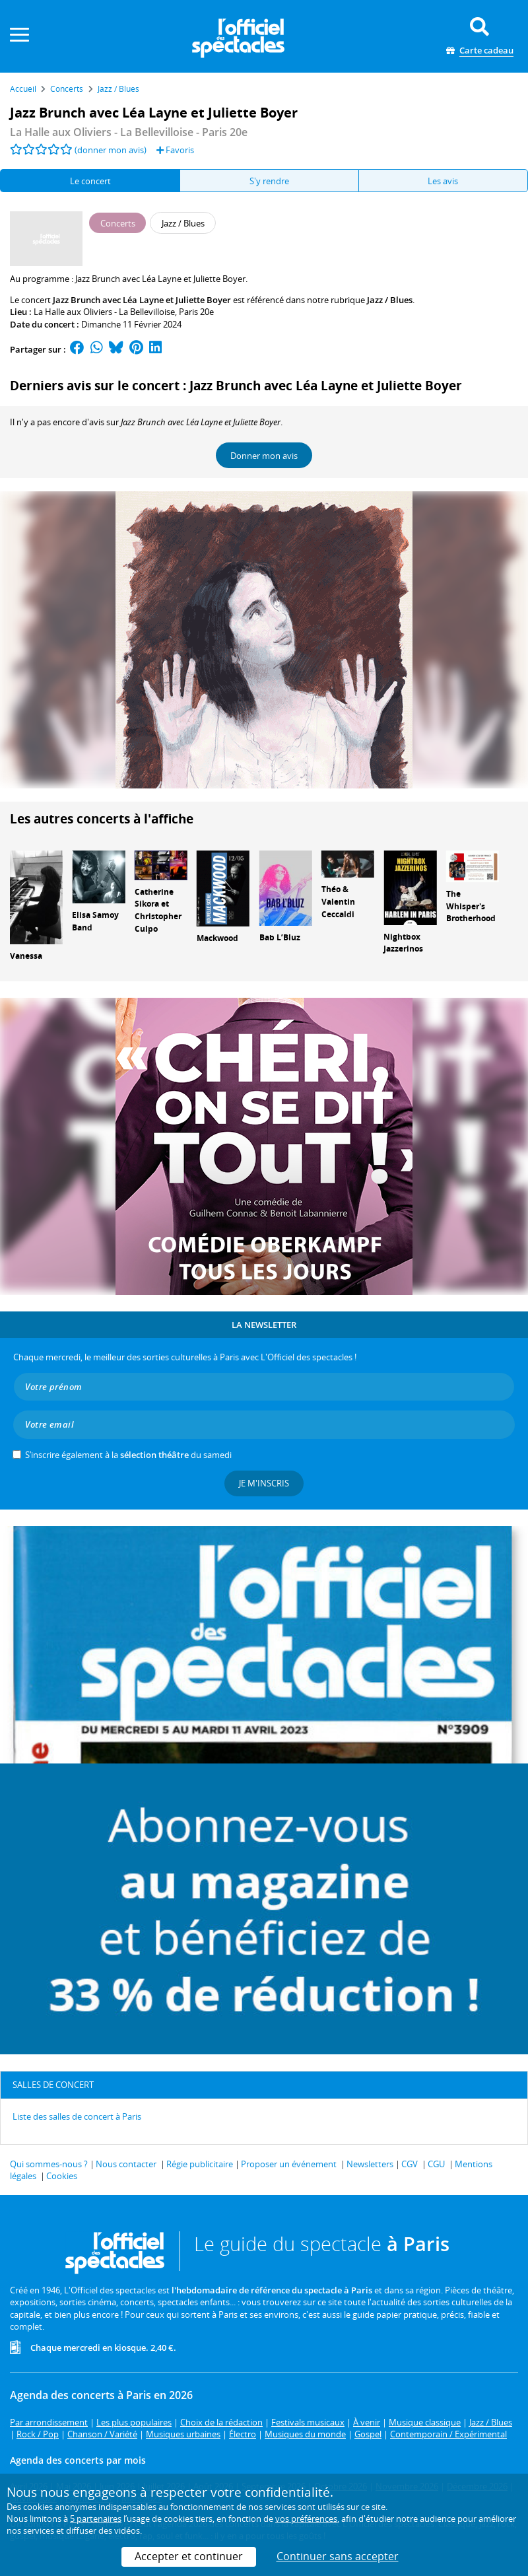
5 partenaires (95, 2518)
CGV (409, 2164)
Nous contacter (126, 2164)
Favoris (175, 150)
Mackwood (217, 938)
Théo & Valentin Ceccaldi (338, 902)
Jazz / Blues (389, 300)
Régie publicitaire (199, 2164)
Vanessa (26, 955)
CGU (436, 2164)
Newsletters (369, 2164)
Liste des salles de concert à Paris (77, 2116)
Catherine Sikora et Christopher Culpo (158, 910)
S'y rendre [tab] (269, 181)
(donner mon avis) (111, 150)
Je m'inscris (264, 1483)
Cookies (61, 2176)
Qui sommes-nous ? (49, 2164)
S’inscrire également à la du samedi (128, 1455)
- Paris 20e (129, 132)
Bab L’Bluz (279, 937)
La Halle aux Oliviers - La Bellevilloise (104, 312)
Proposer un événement (289, 2164)
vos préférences (306, 2518)
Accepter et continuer (189, 2556)
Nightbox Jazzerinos (403, 943)
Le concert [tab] (90, 181)
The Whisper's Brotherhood (471, 906)
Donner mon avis (264, 456)
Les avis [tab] (443, 181)
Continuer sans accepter (338, 2556)
